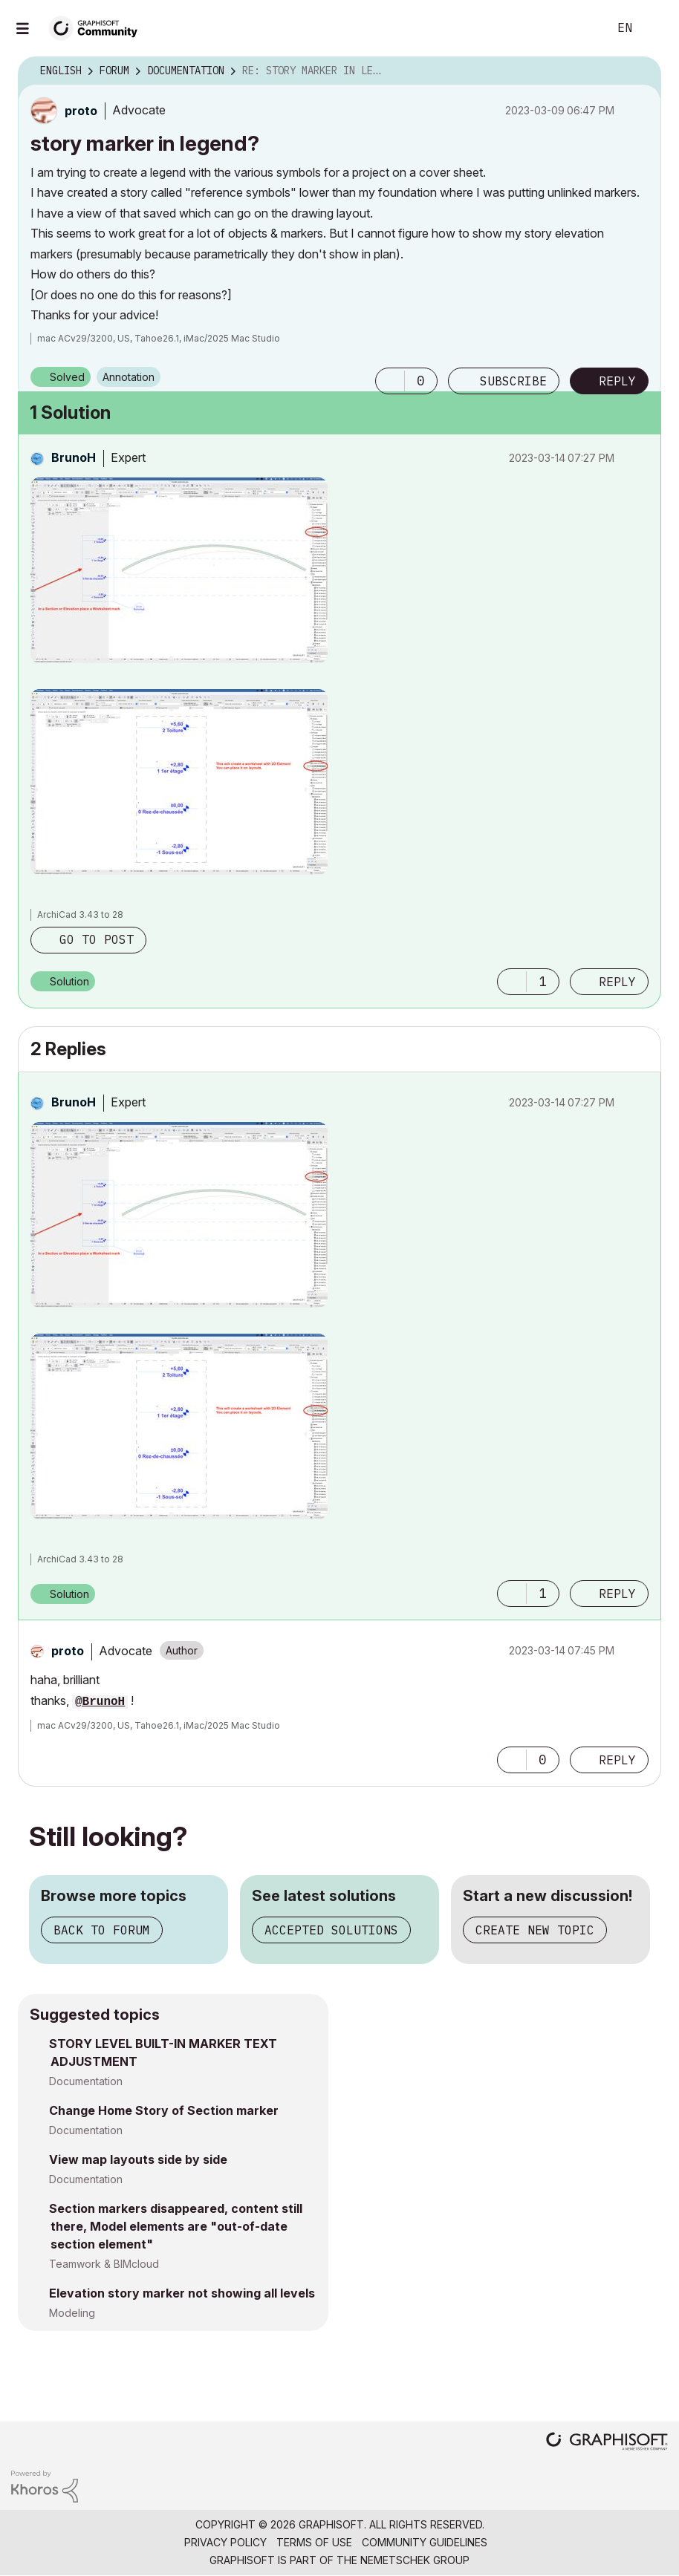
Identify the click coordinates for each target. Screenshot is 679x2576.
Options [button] (640, 71)
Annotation (129, 377)
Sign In (655, 28)
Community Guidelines (424, 2542)
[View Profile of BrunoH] (73, 457)
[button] (390, 381)
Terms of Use (314, 2542)
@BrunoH (100, 1702)
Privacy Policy (225, 2542)
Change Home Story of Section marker (164, 2110)
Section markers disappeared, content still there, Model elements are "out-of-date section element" (175, 2226)
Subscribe (513, 381)
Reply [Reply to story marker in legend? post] (617, 381)
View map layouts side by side (138, 2159)
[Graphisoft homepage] (607, 2442)
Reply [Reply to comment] (617, 981)
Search (580, 28)
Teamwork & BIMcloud (104, 2263)
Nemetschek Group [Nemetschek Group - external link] (415, 2560)
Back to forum (101, 1930)
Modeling (72, 2312)
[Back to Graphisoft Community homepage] (98, 27)
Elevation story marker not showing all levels (182, 2293)
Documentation (86, 2081)
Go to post (96, 939)
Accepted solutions (331, 1930)
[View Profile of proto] (81, 110)
